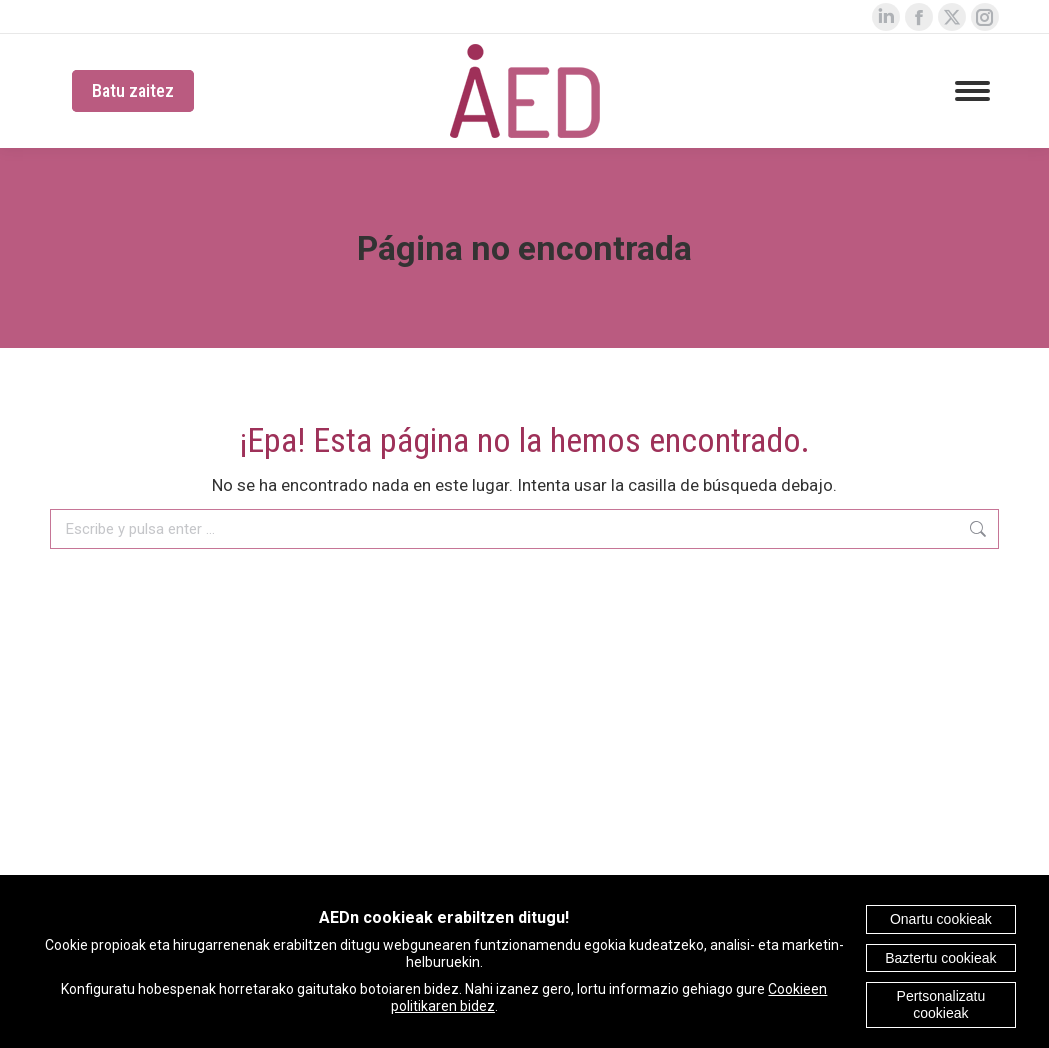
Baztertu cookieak (940, 958)
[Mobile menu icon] (972, 91)
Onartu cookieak (941, 919)
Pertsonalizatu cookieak (941, 1004)
